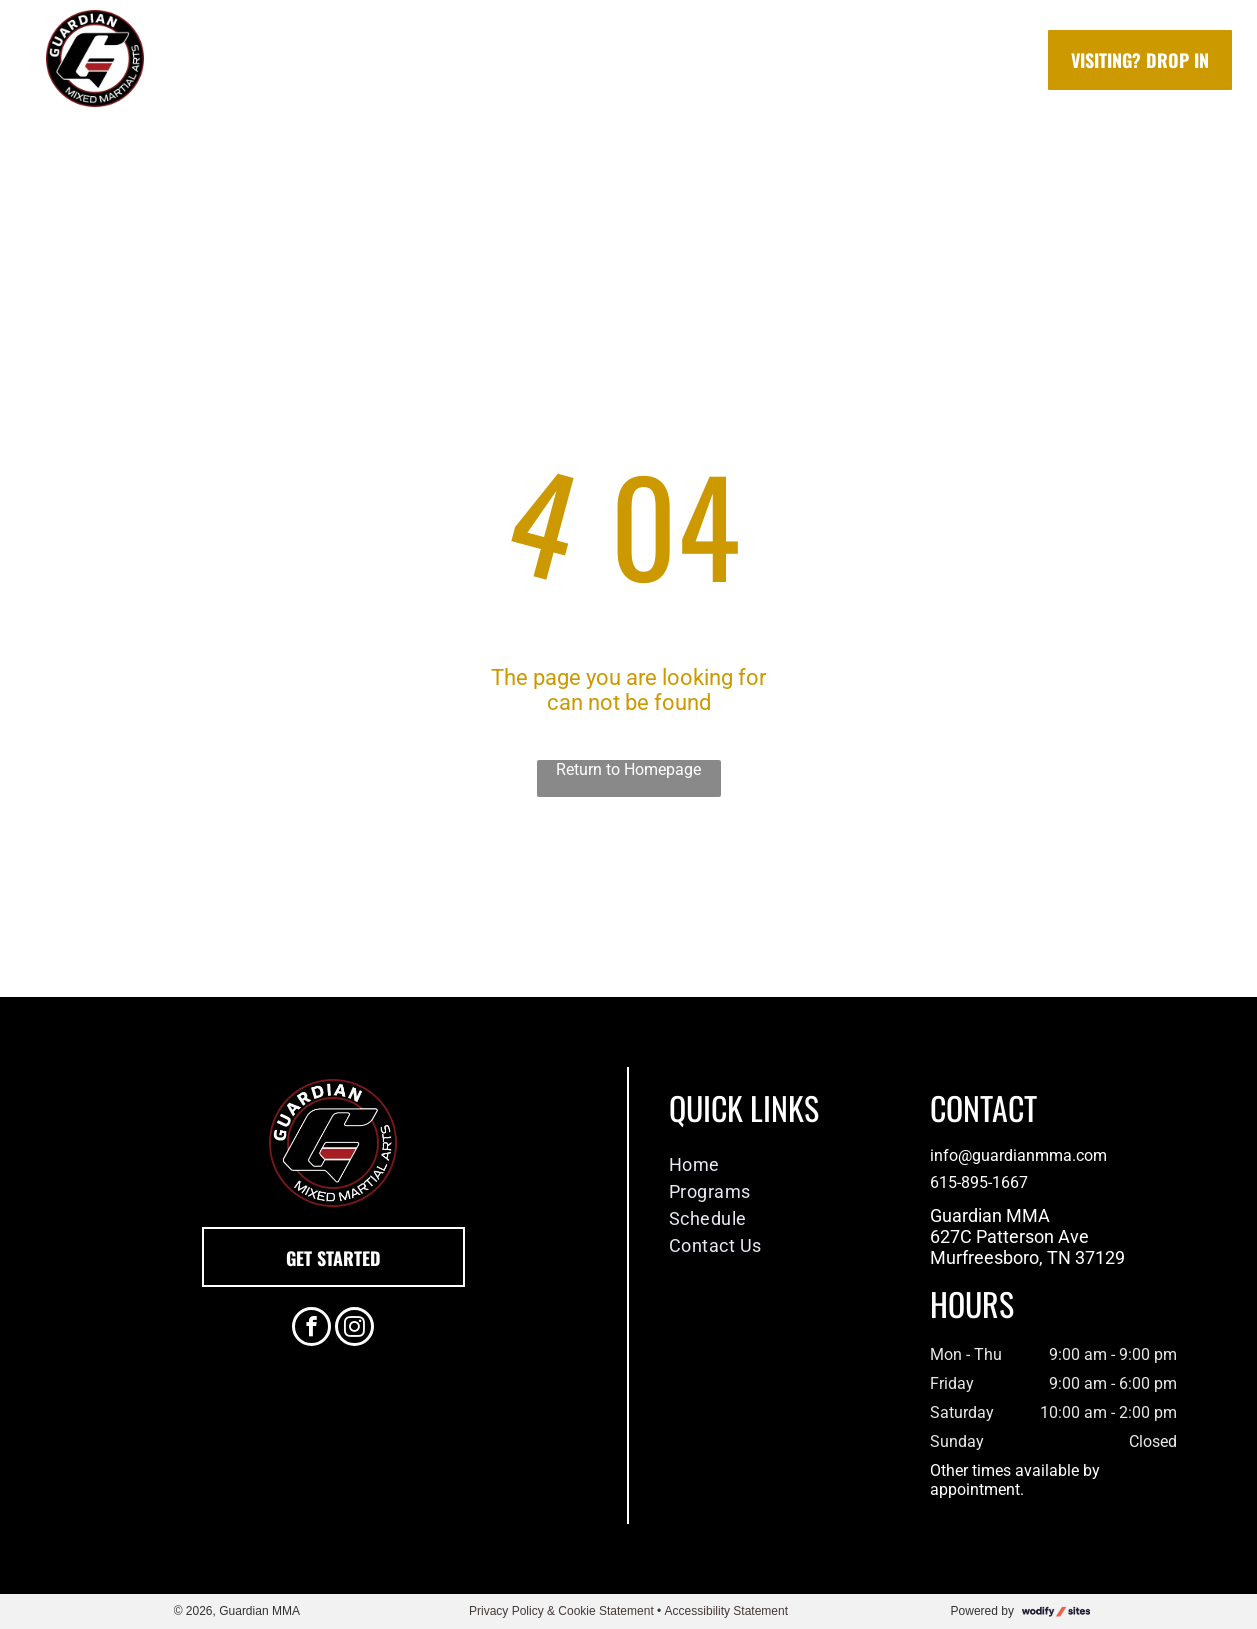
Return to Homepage (628, 769)
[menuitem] (325, 60)
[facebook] (311, 1329)
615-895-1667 (979, 1182)
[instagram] (354, 1329)
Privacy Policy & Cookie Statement (561, 1611)
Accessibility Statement (726, 1611)
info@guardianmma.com (1018, 1155)
